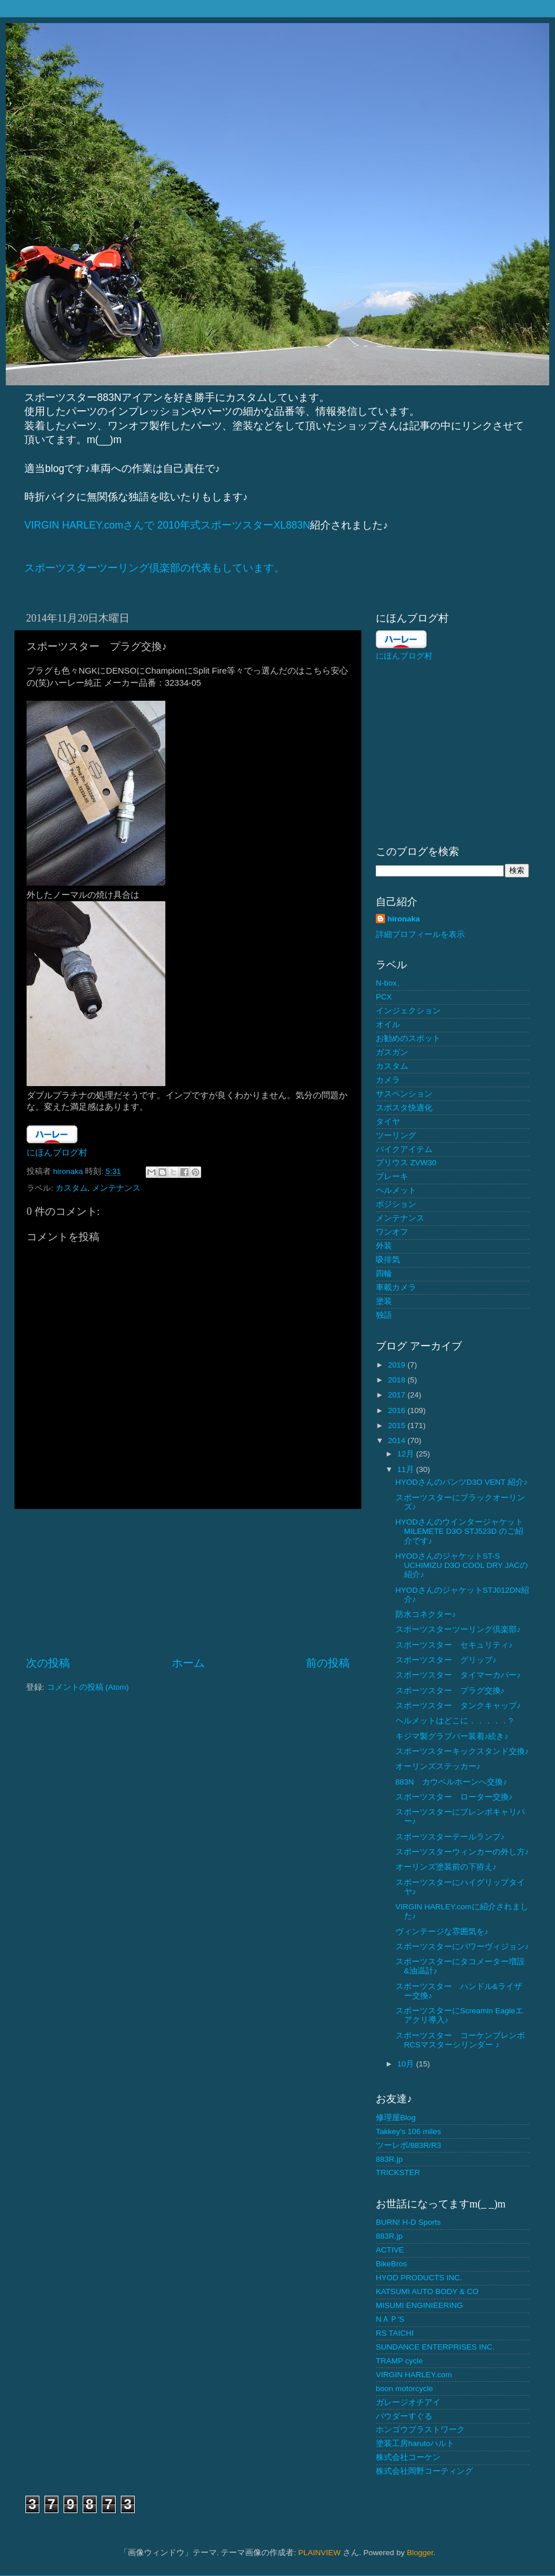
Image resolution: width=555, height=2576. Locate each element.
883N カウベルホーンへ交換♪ (451, 1782)
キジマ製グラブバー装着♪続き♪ (452, 1736)
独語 (384, 1315)
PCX (384, 997)
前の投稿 (328, 1663)
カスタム (72, 1188)
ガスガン (392, 1052)
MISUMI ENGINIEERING (419, 2305)
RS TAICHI (395, 2333)
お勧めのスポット (408, 1038)
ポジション (396, 1204)
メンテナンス (116, 1188)
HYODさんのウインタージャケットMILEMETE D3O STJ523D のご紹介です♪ (459, 1531)
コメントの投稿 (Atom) (88, 1687)
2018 (398, 1380)
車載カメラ (396, 1287)
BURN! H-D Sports (408, 2222)
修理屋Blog (396, 2117)
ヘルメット (396, 1190)
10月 (406, 2064)
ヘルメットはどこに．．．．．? (454, 1720)
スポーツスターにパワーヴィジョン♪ (462, 1946)
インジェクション (408, 1010)
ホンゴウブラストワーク (420, 2429)
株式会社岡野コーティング (424, 2471)
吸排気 (388, 1259)
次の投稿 (48, 1663)
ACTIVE (390, 2250)
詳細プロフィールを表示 (420, 934)
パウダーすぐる (404, 2416)
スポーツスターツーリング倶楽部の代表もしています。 (154, 568)
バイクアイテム (404, 1149)
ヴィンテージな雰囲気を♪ (442, 1931)
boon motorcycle (404, 2388)
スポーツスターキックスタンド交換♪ (462, 1751)
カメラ (388, 1080)
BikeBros (391, 2263)
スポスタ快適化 (404, 1107)
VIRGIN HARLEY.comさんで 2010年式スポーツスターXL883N (167, 525)
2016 (398, 1410)
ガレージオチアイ (408, 2402)
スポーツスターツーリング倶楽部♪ (458, 1629)
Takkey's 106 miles (408, 2131)
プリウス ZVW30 (406, 1162)
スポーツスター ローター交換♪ (454, 1797)
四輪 (384, 1273)
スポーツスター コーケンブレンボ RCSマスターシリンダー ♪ (460, 2040)
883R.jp (389, 2159)
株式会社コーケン (408, 2457)
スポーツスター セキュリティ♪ (454, 1645)
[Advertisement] (188, 1582)
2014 (398, 1440)
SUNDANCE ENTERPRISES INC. (435, 2347)
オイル (388, 1024)
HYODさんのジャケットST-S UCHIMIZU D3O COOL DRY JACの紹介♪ (461, 1565)
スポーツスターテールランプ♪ (450, 1836)
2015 (398, 1425)
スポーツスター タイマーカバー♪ (458, 1675)
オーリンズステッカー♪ (437, 1766)
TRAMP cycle (399, 2360)
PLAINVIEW (319, 2552)
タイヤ (388, 1121)
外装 (384, 1245)
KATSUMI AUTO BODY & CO (427, 2291)
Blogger (420, 2552)
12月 (406, 1453)
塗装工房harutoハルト (415, 2443)
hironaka (403, 919)
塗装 (384, 1301)
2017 (398, 1395)
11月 (406, 1469)
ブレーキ (392, 1176)
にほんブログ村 (57, 1152)
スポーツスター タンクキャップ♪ (458, 1705)
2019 (398, 1365)
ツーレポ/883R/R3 (408, 2145)
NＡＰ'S (390, 2319)
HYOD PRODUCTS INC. (419, 2277)
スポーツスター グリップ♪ (446, 1660)
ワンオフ (392, 1232)
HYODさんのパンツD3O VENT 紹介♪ (461, 1482)
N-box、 (390, 983)
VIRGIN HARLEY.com (414, 2374)
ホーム (188, 1663)
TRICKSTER (398, 2172)
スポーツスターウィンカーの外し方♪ (462, 1852)
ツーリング (396, 1135)
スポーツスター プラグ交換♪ (450, 1690)
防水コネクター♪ (425, 1614)
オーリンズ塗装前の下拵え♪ (446, 1867)
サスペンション (404, 1094)
